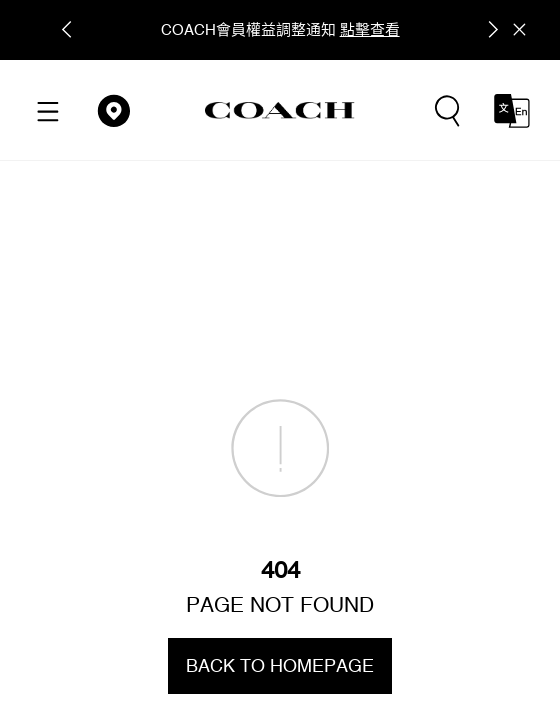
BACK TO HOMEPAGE (280, 665)
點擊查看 (370, 29)
